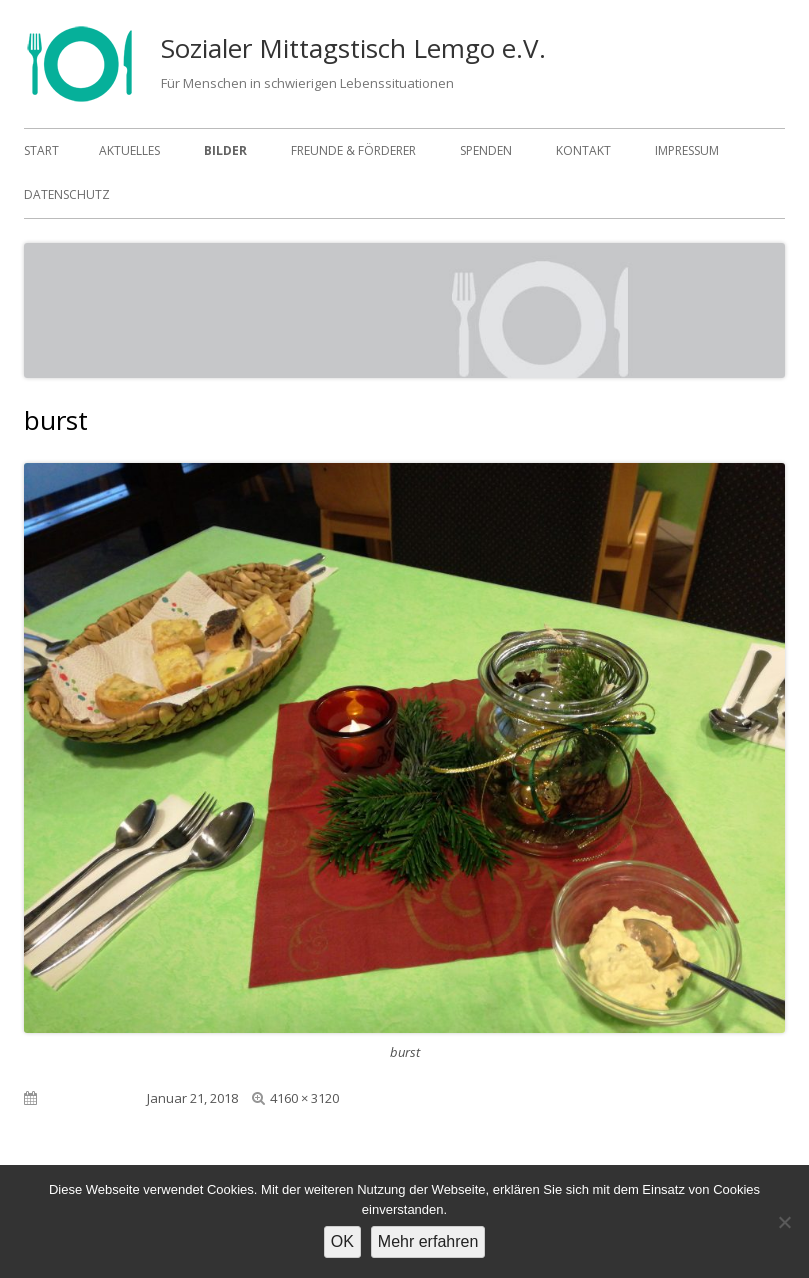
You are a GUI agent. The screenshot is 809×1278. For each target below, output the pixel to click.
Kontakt (583, 150)
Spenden (486, 150)
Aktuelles (129, 150)
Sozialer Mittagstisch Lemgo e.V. (353, 48)
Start (41, 150)
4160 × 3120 (304, 1098)
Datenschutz (67, 194)
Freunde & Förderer (353, 150)
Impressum (687, 150)
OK (342, 1241)
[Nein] (784, 1222)
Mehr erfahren (428, 1241)
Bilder (225, 150)
